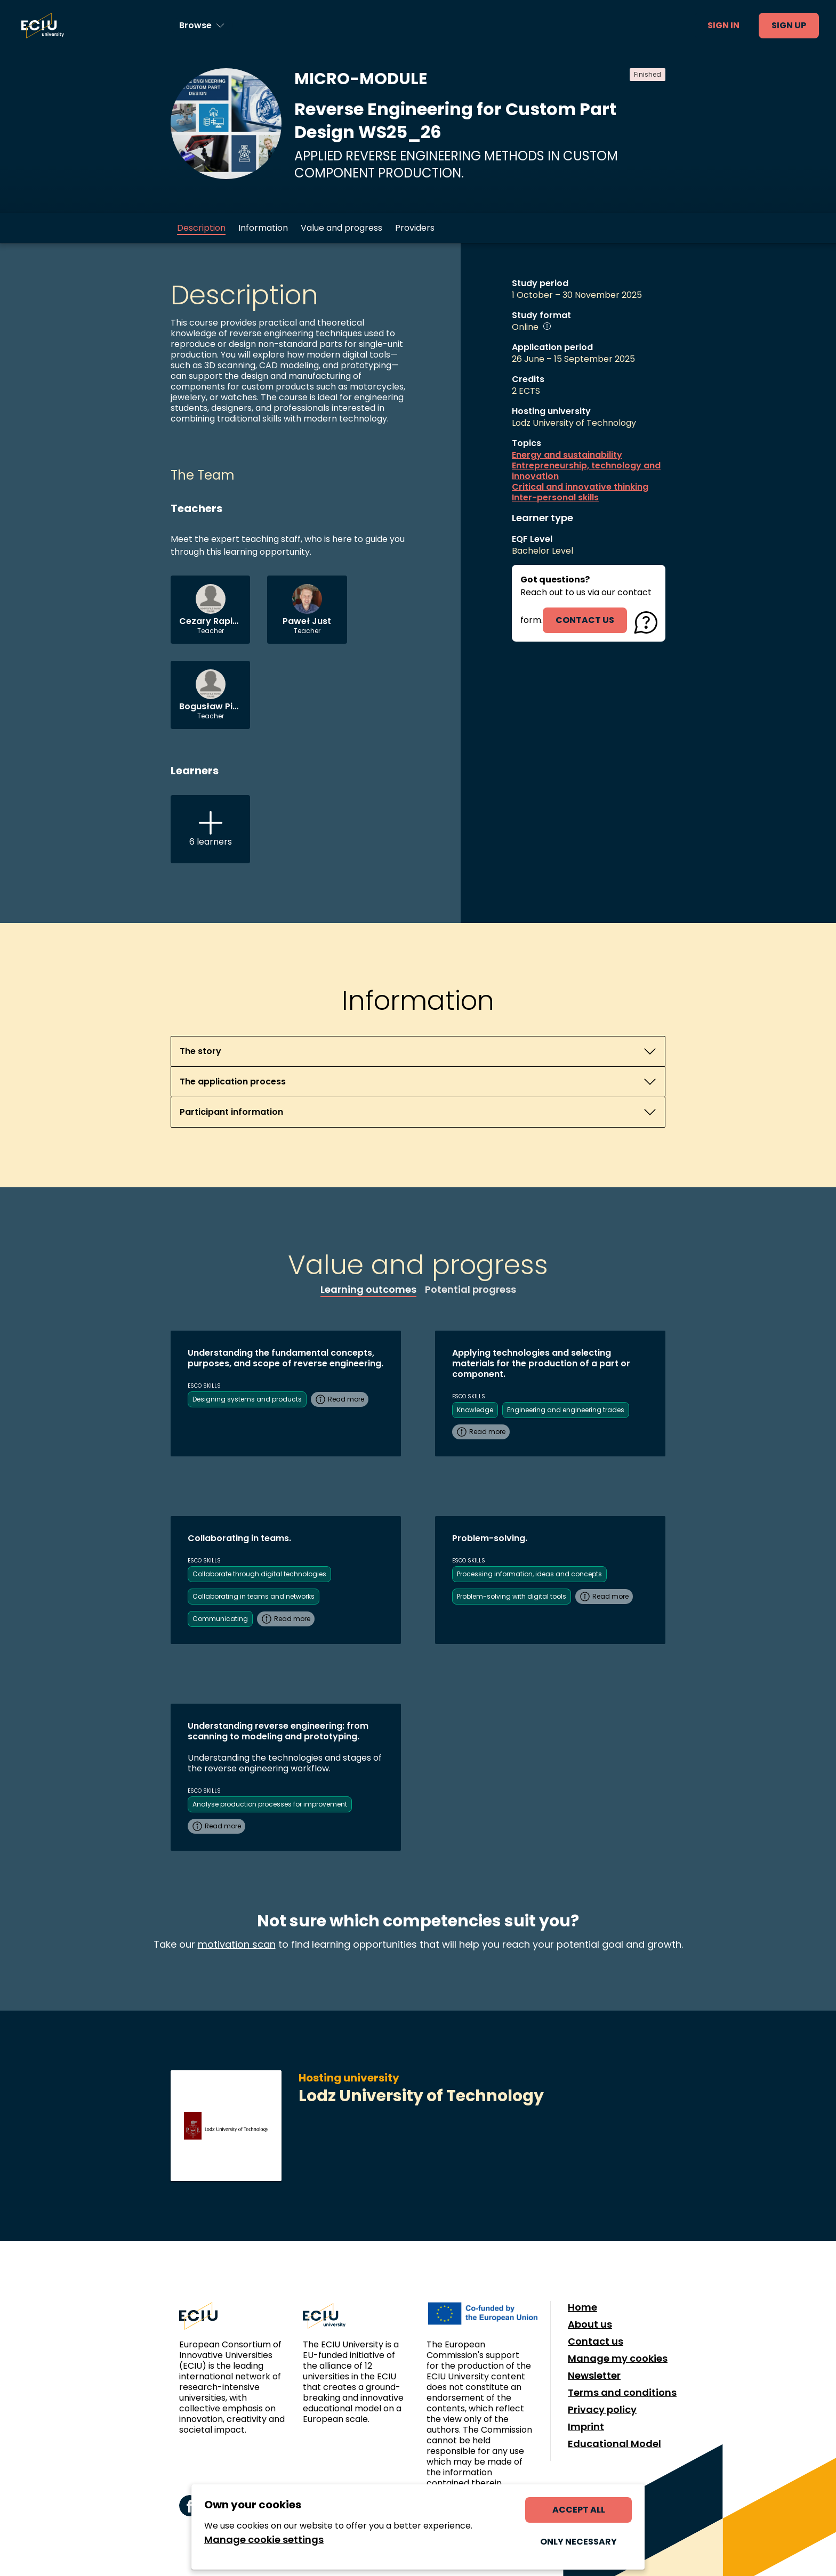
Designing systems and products (247, 1399)
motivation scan (237, 1944)
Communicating (220, 1618)
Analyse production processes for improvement (269, 1804)
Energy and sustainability (567, 455)
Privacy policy (602, 2409)
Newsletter (594, 2375)
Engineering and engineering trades (565, 1409)
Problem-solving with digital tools (511, 1596)
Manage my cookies (618, 2358)
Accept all (578, 2510)
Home (582, 2307)
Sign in (723, 25)
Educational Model (614, 2443)
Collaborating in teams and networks (253, 1596)
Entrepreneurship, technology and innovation (586, 471)
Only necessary (578, 2542)
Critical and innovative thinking (580, 487)
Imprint (586, 2426)
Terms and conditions (622, 2392)
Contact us (595, 2341)
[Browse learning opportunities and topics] (202, 25)
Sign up (788, 25)
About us (590, 2324)
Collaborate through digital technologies (259, 1573)
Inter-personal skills (555, 497)
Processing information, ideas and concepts (529, 1573)
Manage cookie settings (264, 2539)
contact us (585, 620)
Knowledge (475, 1409)
